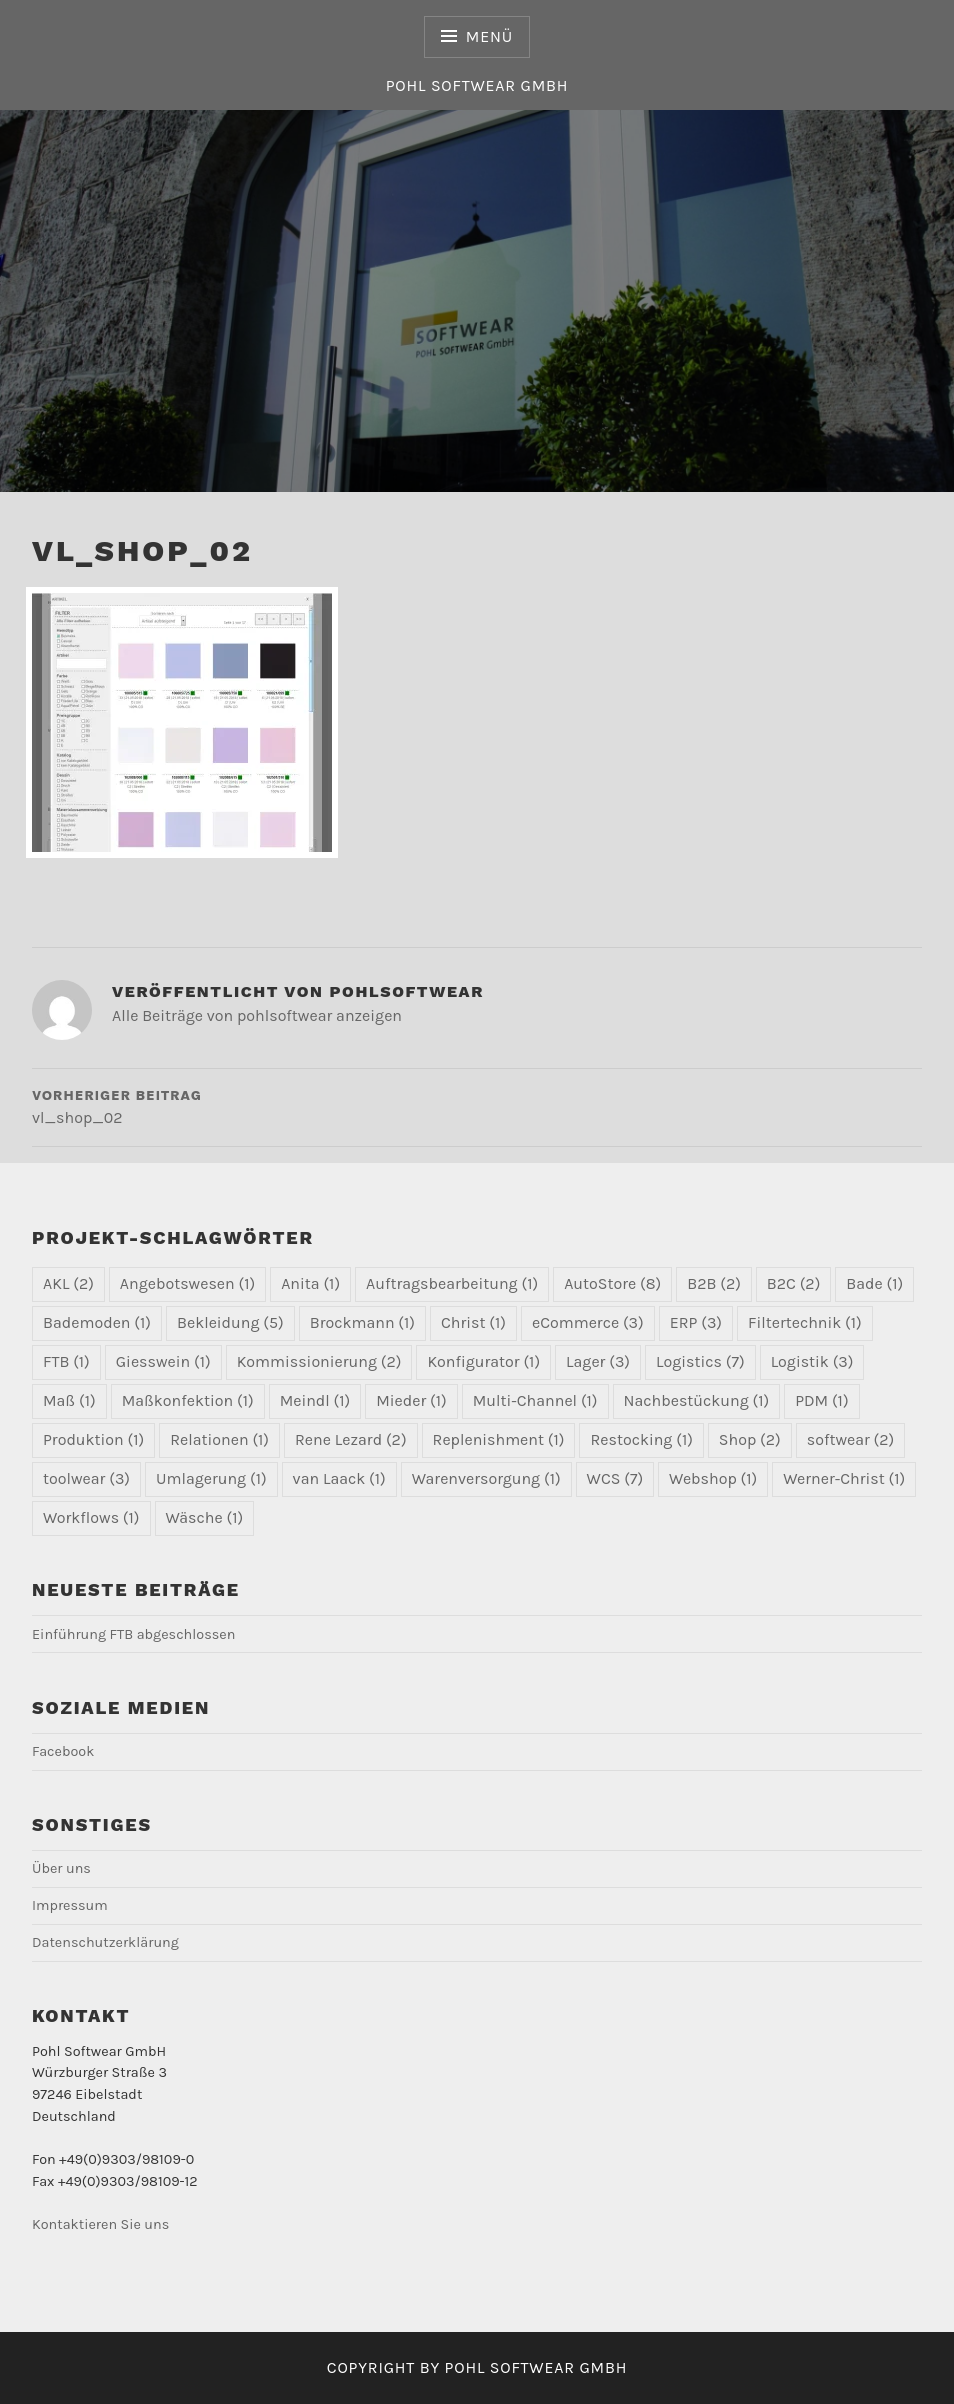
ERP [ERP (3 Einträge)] (696, 1322)
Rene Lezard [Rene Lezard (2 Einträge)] (351, 1439)
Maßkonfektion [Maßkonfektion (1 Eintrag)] (188, 1400)
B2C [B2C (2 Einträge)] (793, 1283)
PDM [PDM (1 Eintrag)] (821, 1400)
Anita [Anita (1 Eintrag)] (310, 1283)
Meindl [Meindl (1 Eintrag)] (315, 1400)
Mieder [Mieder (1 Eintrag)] (411, 1400)
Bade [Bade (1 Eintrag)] (874, 1283)
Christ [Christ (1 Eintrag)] (473, 1322)
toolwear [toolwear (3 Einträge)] (86, 1478)
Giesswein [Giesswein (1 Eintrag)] (163, 1361)
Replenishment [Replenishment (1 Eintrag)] (499, 1439)
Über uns (61, 1868)
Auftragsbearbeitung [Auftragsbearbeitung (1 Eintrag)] (452, 1283)
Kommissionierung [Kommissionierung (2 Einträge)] (319, 1361)
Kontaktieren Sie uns (100, 2224)
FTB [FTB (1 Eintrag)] (66, 1361)
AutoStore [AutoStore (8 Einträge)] (612, 1283)
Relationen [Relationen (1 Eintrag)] (219, 1439)
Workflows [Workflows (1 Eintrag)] (91, 1517)
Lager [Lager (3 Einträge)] (598, 1361)
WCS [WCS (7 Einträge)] (615, 1478)
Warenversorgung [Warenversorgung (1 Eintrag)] (486, 1478)
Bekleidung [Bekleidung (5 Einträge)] (230, 1322)
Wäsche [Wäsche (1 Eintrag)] (205, 1517)
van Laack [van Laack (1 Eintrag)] (339, 1478)
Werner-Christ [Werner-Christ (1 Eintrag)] (844, 1478)
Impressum (70, 1905)
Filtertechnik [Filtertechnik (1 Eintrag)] (805, 1322)
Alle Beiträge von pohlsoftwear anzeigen (257, 1015)
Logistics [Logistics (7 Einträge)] (700, 1361)
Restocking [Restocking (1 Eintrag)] (641, 1439)
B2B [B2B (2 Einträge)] (714, 1283)
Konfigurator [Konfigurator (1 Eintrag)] (483, 1361)
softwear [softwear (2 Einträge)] (851, 1439)
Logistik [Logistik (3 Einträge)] (812, 1361)
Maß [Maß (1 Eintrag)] (69, 1400)
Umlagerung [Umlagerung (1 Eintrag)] (211, 1478)
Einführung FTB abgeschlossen (133, 1634)
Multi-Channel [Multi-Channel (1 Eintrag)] (535, 1400)
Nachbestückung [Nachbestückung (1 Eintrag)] (697, 1400)
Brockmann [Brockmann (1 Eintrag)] (362, 1322)
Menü (489, 36)
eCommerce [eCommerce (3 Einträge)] (588, 1322)
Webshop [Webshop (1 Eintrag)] (713, 1478)
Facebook (63, 1751)
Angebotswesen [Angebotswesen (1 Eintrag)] (187, 1283)
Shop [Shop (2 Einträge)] (750, 1439)
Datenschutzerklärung (105, 1942)
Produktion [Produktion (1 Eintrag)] (93, 1439)
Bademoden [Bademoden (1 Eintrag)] (97, 1322)
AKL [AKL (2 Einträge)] (68, 1283)
